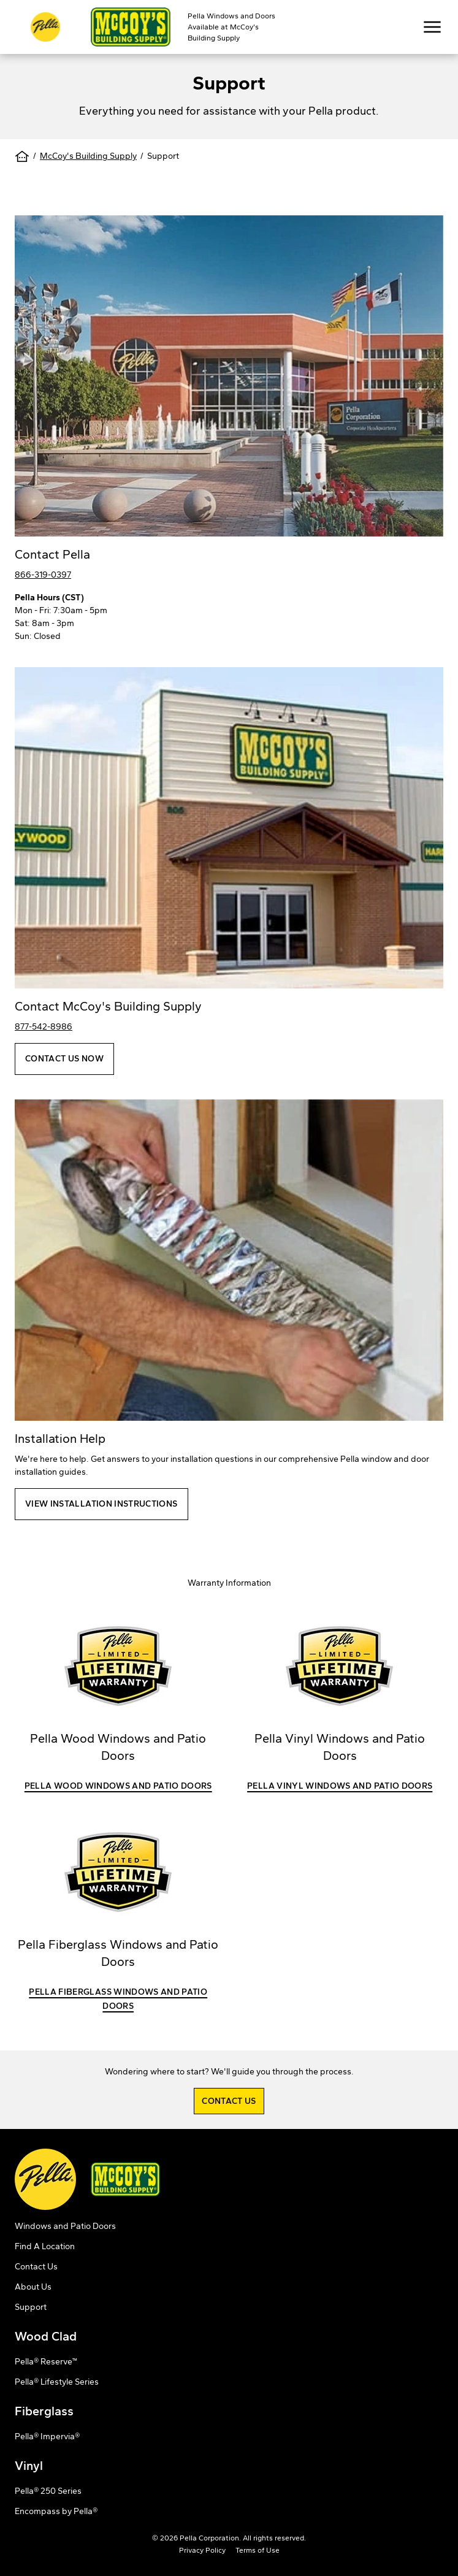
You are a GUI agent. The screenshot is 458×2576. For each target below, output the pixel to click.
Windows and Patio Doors (65, 2226)
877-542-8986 (43, 1027)
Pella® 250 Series (48, 2491)
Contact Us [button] (229, 2101)
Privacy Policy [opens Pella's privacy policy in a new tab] (202, 2550)
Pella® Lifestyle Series (57, 2382)
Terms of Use (257, 2550)
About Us (33, 2287)
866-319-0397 (43, 575)
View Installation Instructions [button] (101, 1504)
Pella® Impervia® (47, 2436)
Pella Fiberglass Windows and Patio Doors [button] (118, 1999)
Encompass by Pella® (56, 2511)
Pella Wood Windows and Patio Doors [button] (118, 1786)
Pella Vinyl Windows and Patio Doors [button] (339, 1786)
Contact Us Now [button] (64, 1058)
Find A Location (45, 2246)
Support (31, 2307)
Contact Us (36, 2266)
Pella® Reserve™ (46, 2361)
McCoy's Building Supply (88, 156)
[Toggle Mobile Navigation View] (432, 27)
